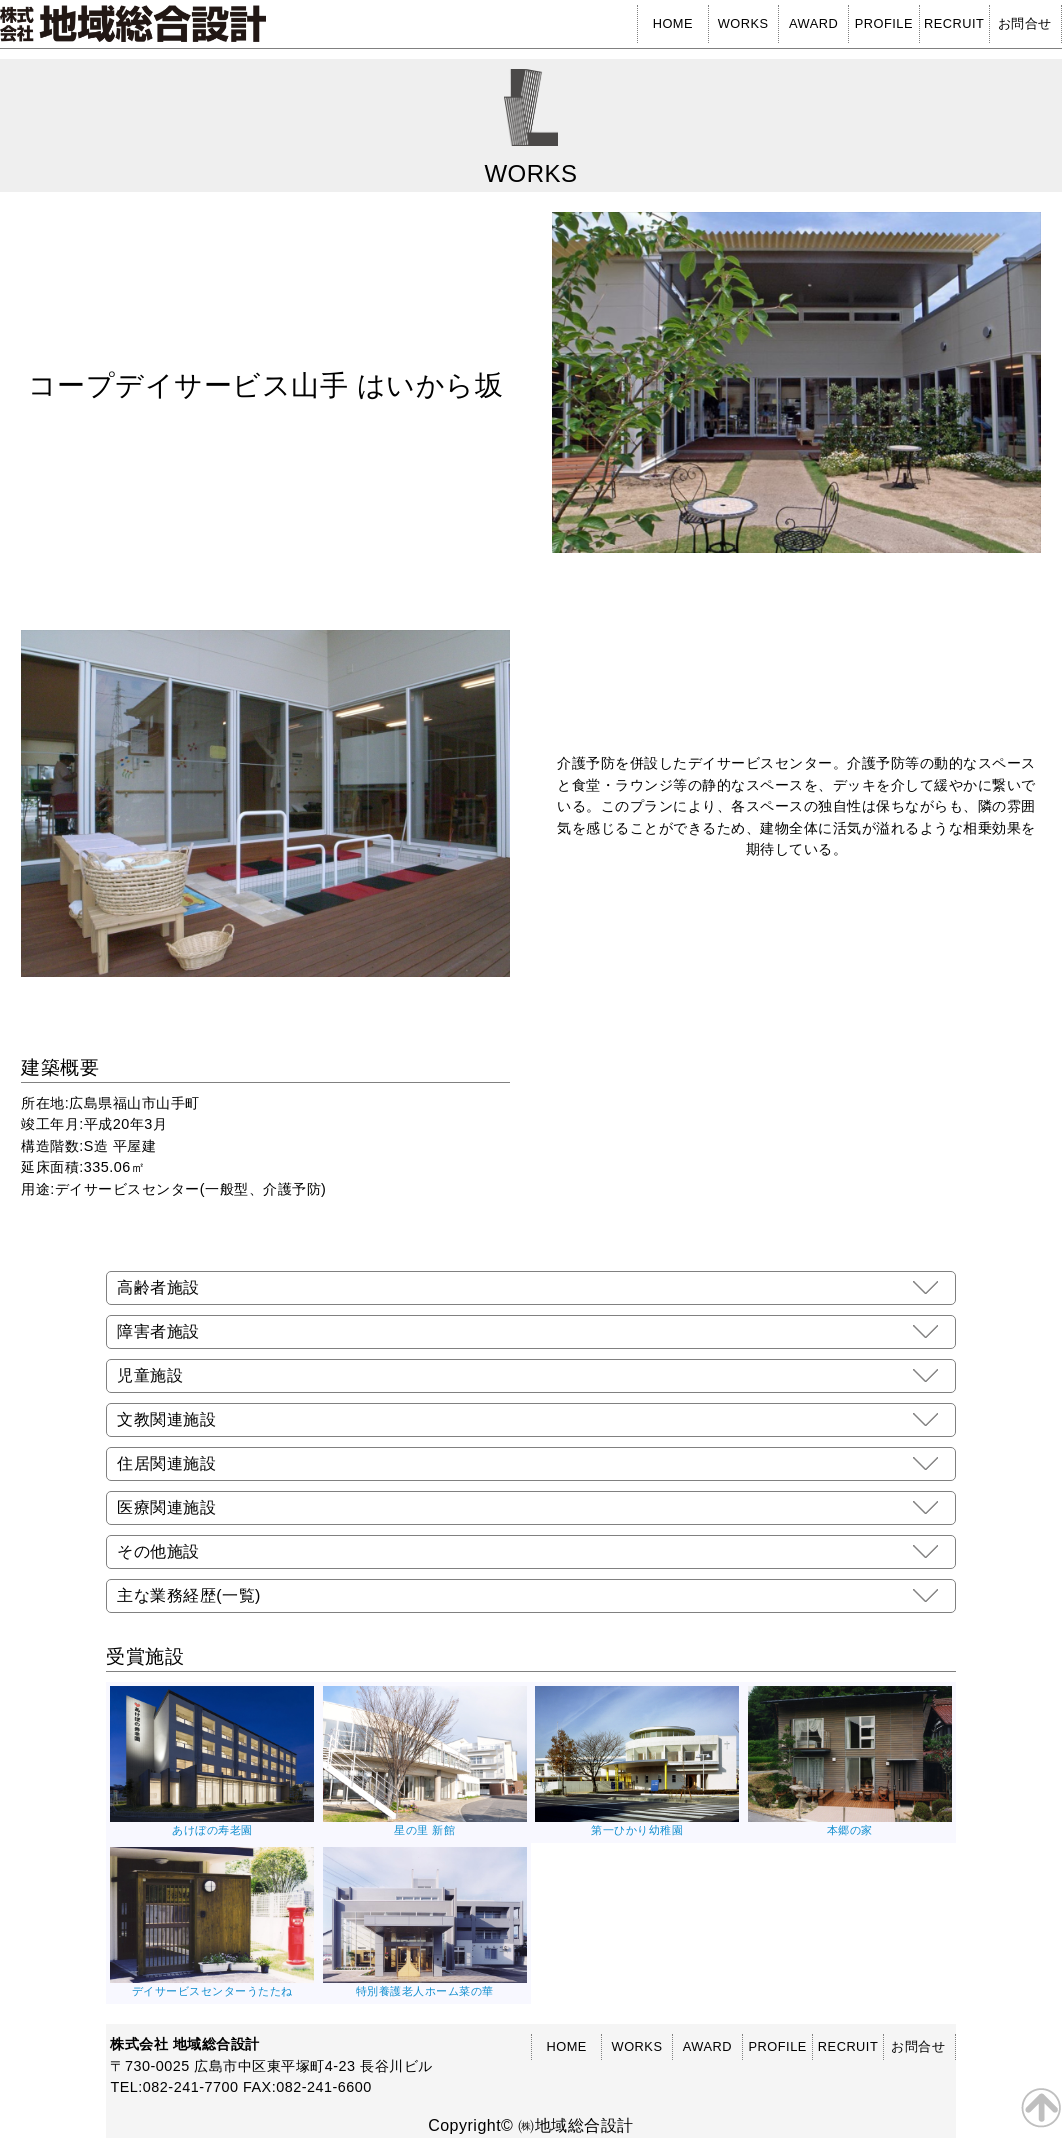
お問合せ (1025, 23)
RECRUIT (954, 23)
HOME (673, 23)
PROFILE (884, 23)
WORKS (743, 23)
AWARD (813, 23)
